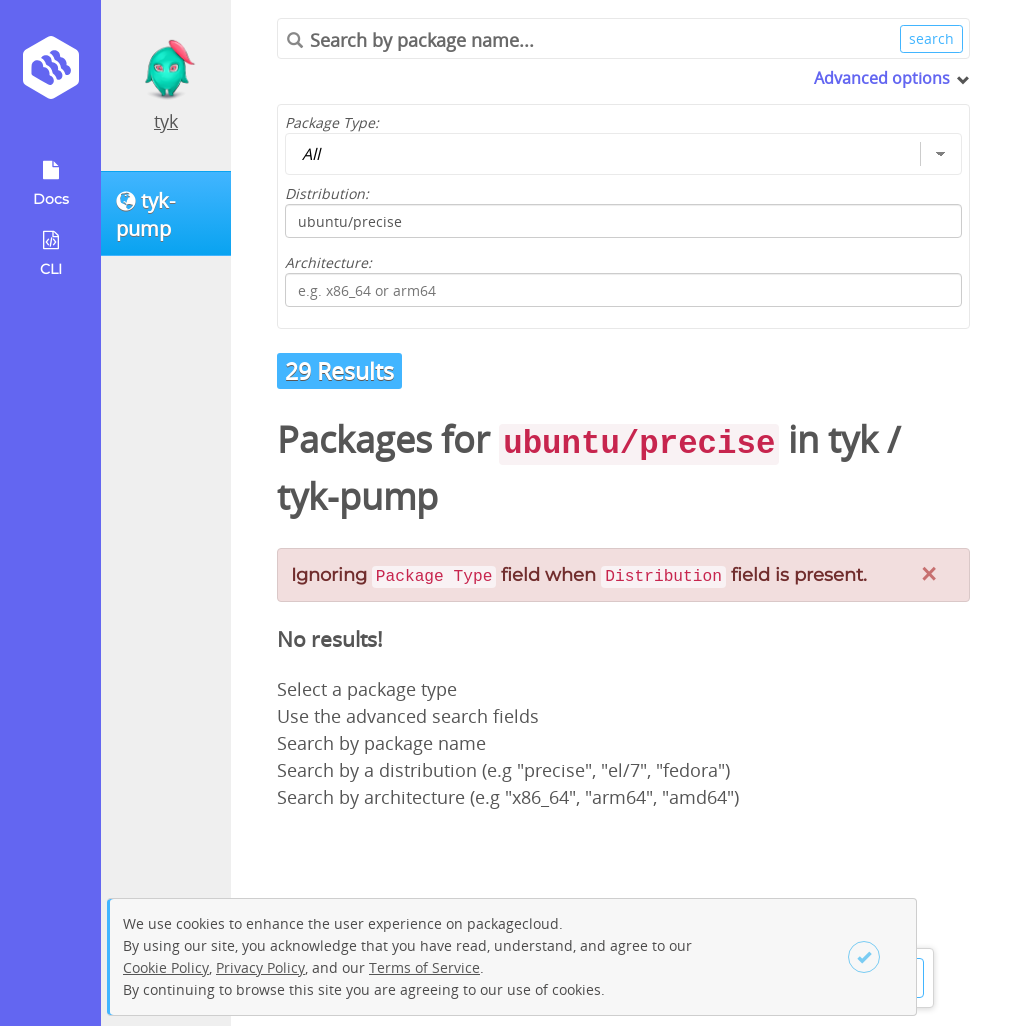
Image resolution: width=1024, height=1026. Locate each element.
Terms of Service (424, 967)
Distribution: (327, 193)
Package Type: (332, 122)
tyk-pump (357, 496)
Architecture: (328, 262)
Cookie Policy (166, 967)
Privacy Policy (260, 967)
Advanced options (882, 78)
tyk (166, 121)
